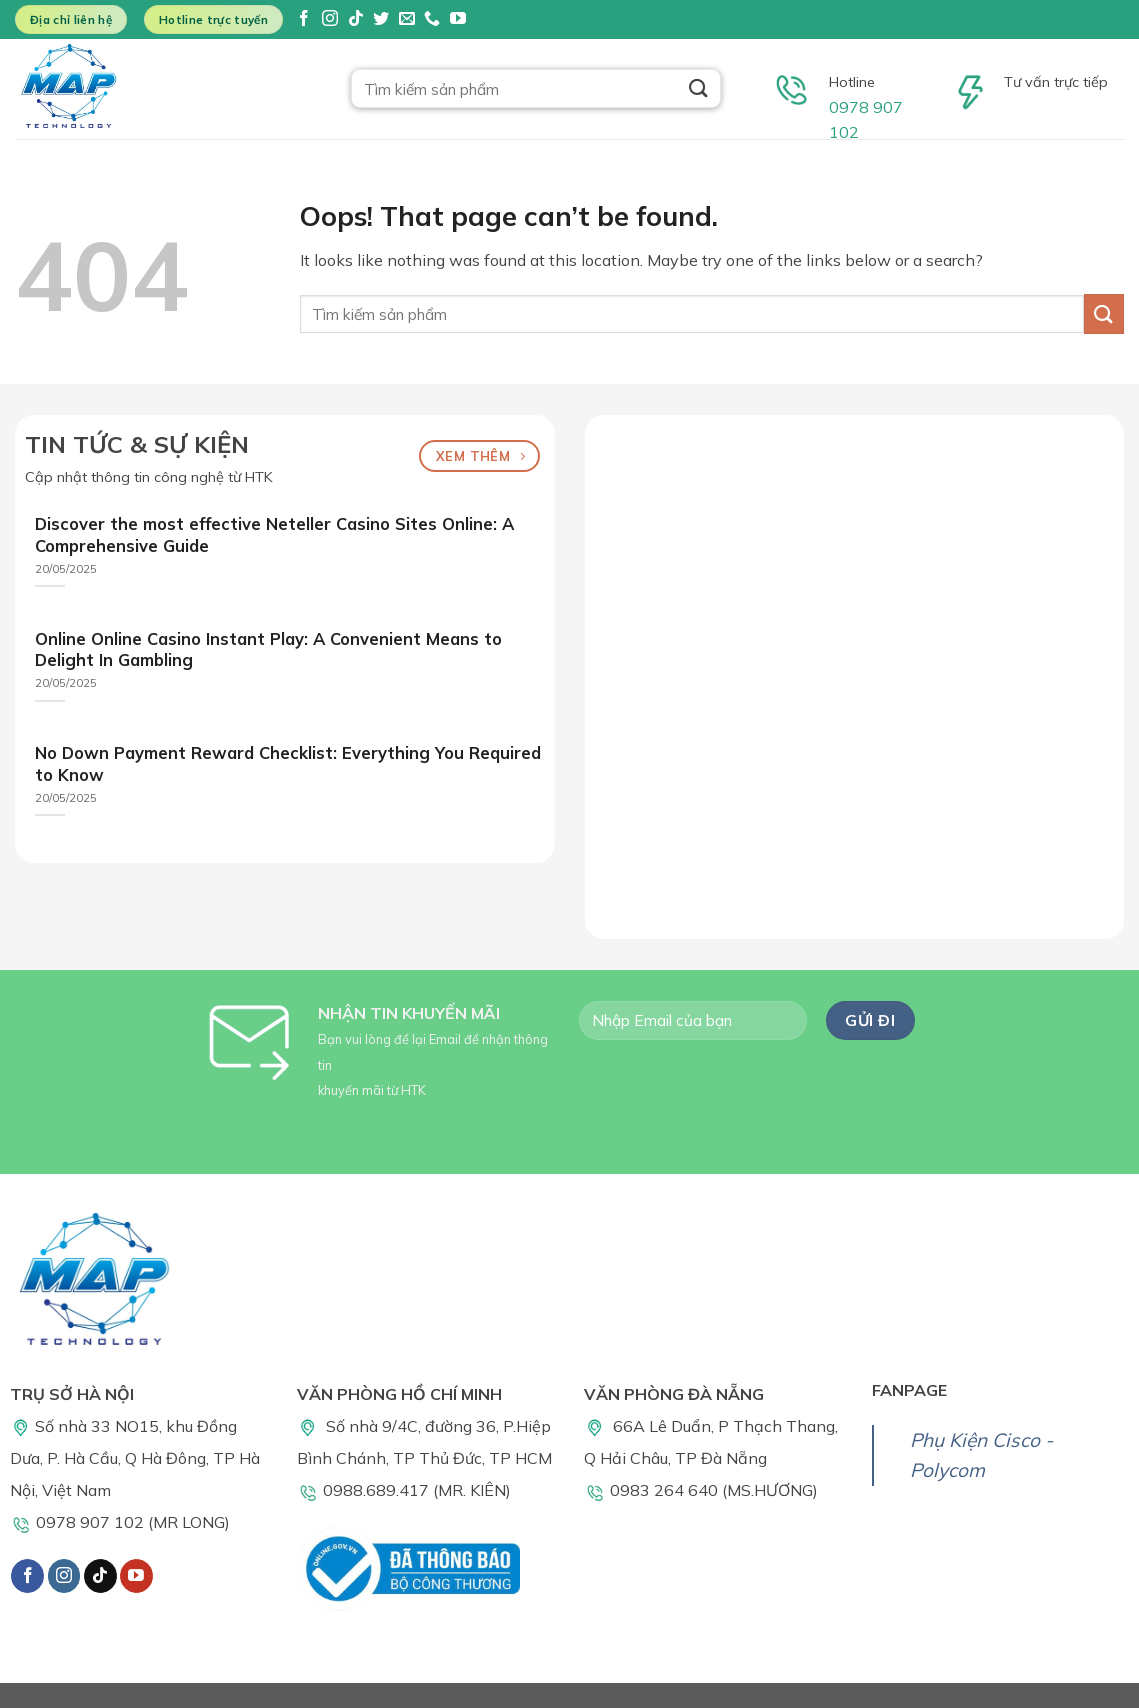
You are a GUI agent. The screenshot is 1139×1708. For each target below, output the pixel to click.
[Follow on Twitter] (381, 19)
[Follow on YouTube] (458, 19)
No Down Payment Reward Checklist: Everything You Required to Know (288, 763)
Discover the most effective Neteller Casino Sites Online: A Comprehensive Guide (274, 534)
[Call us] (432, 19)
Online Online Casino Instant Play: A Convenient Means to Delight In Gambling (268, 649)
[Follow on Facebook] (304, 19)
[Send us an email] (407, 19)
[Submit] (698, 88)
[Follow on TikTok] (356, 19)
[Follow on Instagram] (330, 19)
